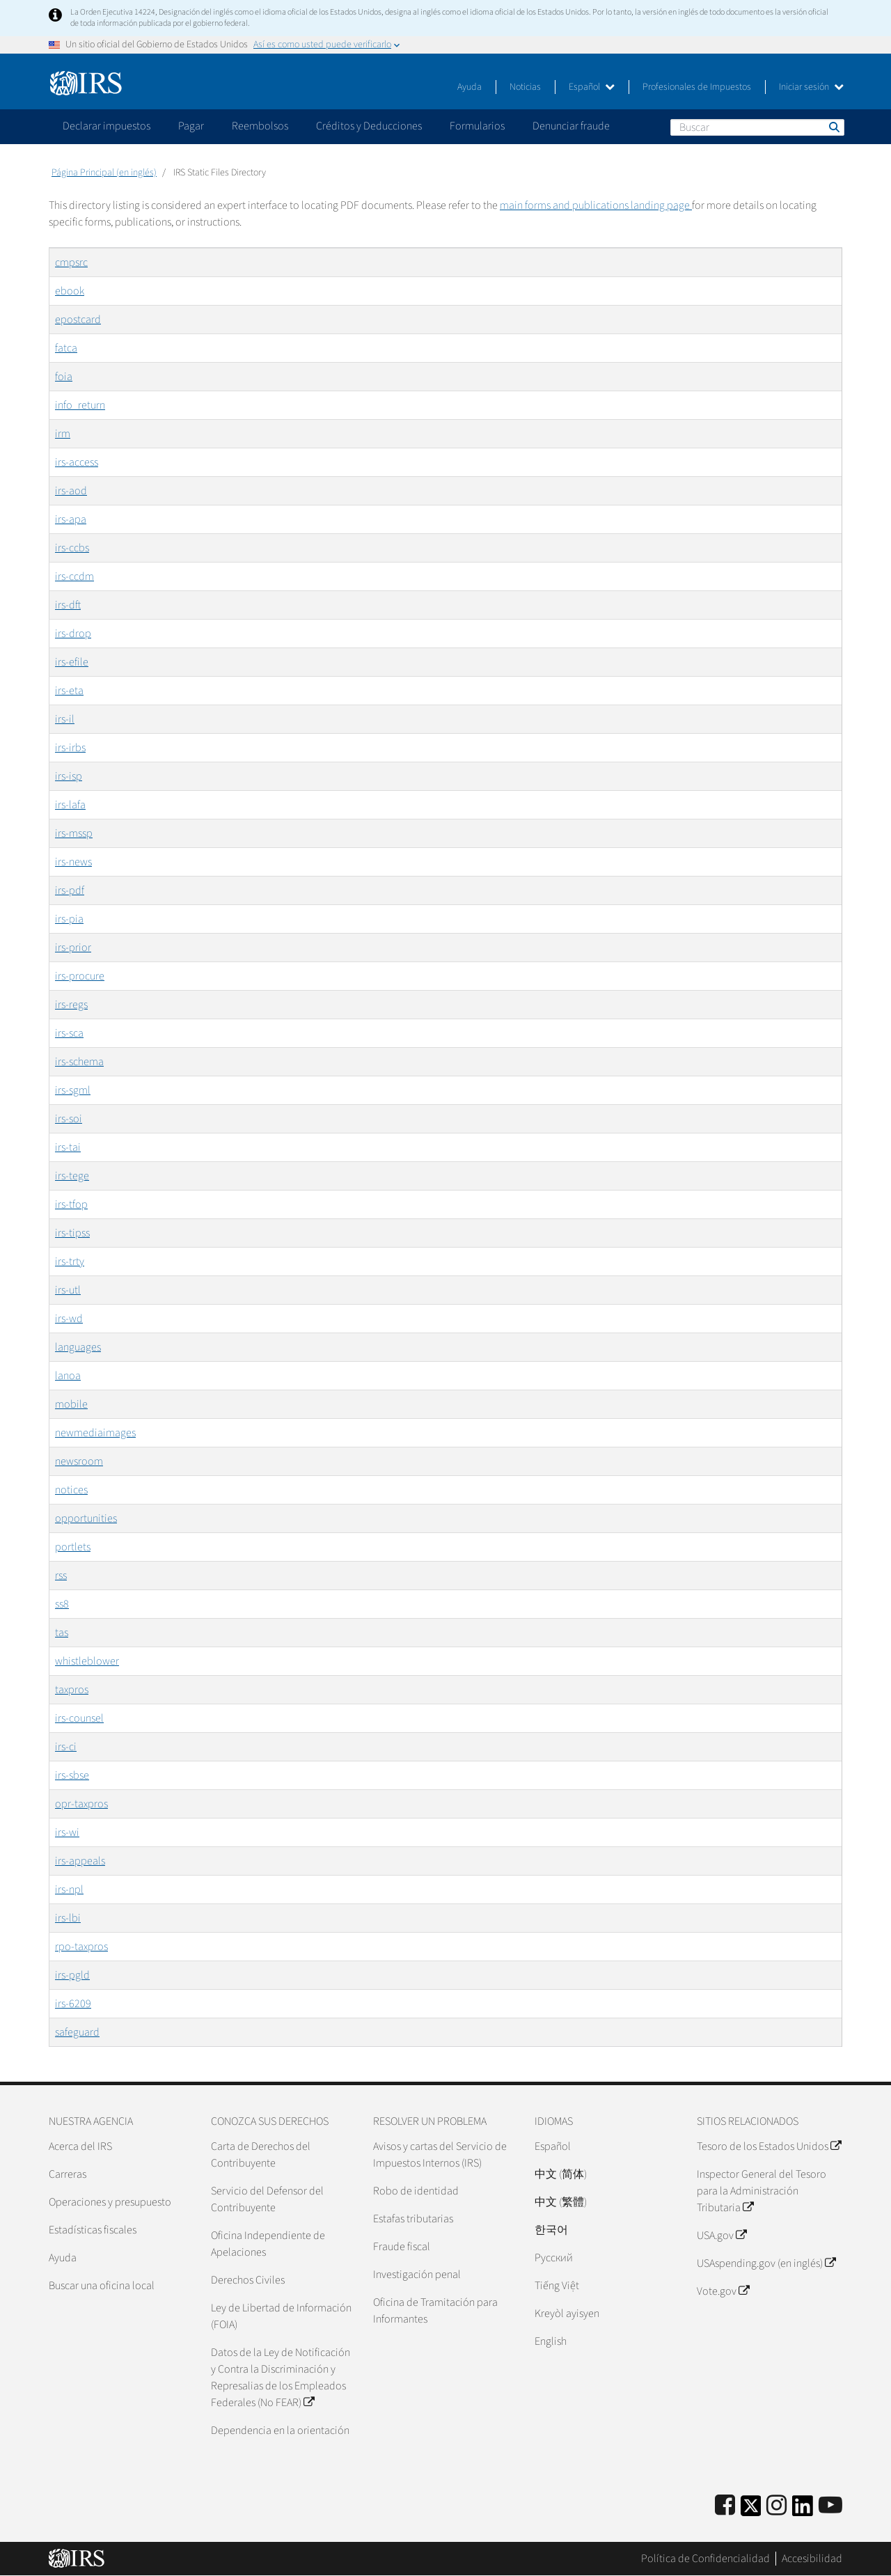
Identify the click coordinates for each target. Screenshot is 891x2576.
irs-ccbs (72, 548)
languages (78, 1347)
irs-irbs (70, 747)
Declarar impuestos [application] (106, 126)
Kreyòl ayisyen (567, 2313)
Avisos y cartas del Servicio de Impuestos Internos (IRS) (440, 2155)
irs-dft (68, 605)
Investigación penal (417, 2274)
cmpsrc (71, 262)
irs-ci (66, 1746)
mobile (71, 1404)
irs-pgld (72, 1975)
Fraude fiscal (401, 2246)
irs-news (73, 862)
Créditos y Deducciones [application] (369, 126)
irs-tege (72, 1176)
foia (63, 376)
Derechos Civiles (248, 2280)
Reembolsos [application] (260, 126)
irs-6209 (73, 2003)
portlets (72, 1547)
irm (62, 433)
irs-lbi (68, 1918)
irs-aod (71, 490)
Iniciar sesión (811, 87)
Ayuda (469, 87)
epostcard (78, 319)
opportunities (86, 1518)
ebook (69, 291)
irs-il (64, 719)
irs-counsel (79, 1718)
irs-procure (79, 976)
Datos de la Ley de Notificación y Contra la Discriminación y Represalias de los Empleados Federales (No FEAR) (280, 2377)
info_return (80, 405)
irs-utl (68, 1290)
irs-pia (69, 919)
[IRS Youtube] (830, 2506)
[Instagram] (776, 2506)
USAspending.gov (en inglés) (766, 2263)
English (551, 2341)
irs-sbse (72, 1775)
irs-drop (73, 633)
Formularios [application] (477, 126)
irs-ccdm (74, 576)
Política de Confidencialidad (705, 2559)
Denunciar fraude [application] (571, 126)
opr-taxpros (81, 1804)
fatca (66, 348)
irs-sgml (72, 1090)
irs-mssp (74, 833)
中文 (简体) (561, 2174)
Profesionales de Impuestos (696, 87)
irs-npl (69, 1889)
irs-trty (69, 1261)
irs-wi (67, 1832)
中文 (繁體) (561, 2202)
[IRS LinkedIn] (802, 2510)
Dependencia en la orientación (280, 2430)
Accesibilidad (812, 2559)
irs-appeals (80, 1861)
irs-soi (68, 1118)
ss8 (62, 1604)
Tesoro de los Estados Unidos (769, 2146)
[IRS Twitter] (751, 2510)
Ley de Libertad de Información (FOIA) (281, 2316)
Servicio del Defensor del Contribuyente (267, 2199)
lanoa (68, 1375)
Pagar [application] (191, 126)
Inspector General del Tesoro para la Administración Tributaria (761, 2191)
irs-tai (68, 1147)
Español (592, 87)
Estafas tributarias (413, 2218)
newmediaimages (95, 1432)
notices (71, 1490)
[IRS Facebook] (725, 2506)
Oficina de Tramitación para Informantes (435, 2311)
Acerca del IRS (80, 2146)
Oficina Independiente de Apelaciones (268, 2244)
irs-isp (68, 776)
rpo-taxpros (81, 1946)
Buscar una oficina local (102, 2285)
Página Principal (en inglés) (104, 173)
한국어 (551, 2230)
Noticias (525, 87)
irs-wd (69, 1318)
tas (61, 1632)
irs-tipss (72, 1233)
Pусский (554, 2257)
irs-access (76, 462)
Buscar (833, 127)
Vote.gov (723, 2291)
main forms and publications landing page (596, 205)
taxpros (71, 1689)
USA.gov (721, 2235)
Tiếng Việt (557, 2285)
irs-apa (70, 519)
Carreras (67, 2174)
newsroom (79, 1461)
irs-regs (71, 1004)
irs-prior (73, 947)
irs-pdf (69, 890)
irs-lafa (70, 804)
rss (61, 1575)
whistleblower (87, 1661)
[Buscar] (757, 127)
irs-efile (71, 662)
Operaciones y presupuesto (110, 2202)
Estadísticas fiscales (92, 2230)
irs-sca (69, 1033)
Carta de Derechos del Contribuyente (260, 2155)
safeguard (77, 2032)
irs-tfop (71, 1204)
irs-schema (79, 1061)
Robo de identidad (416, 2191)
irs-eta (69, 690)
